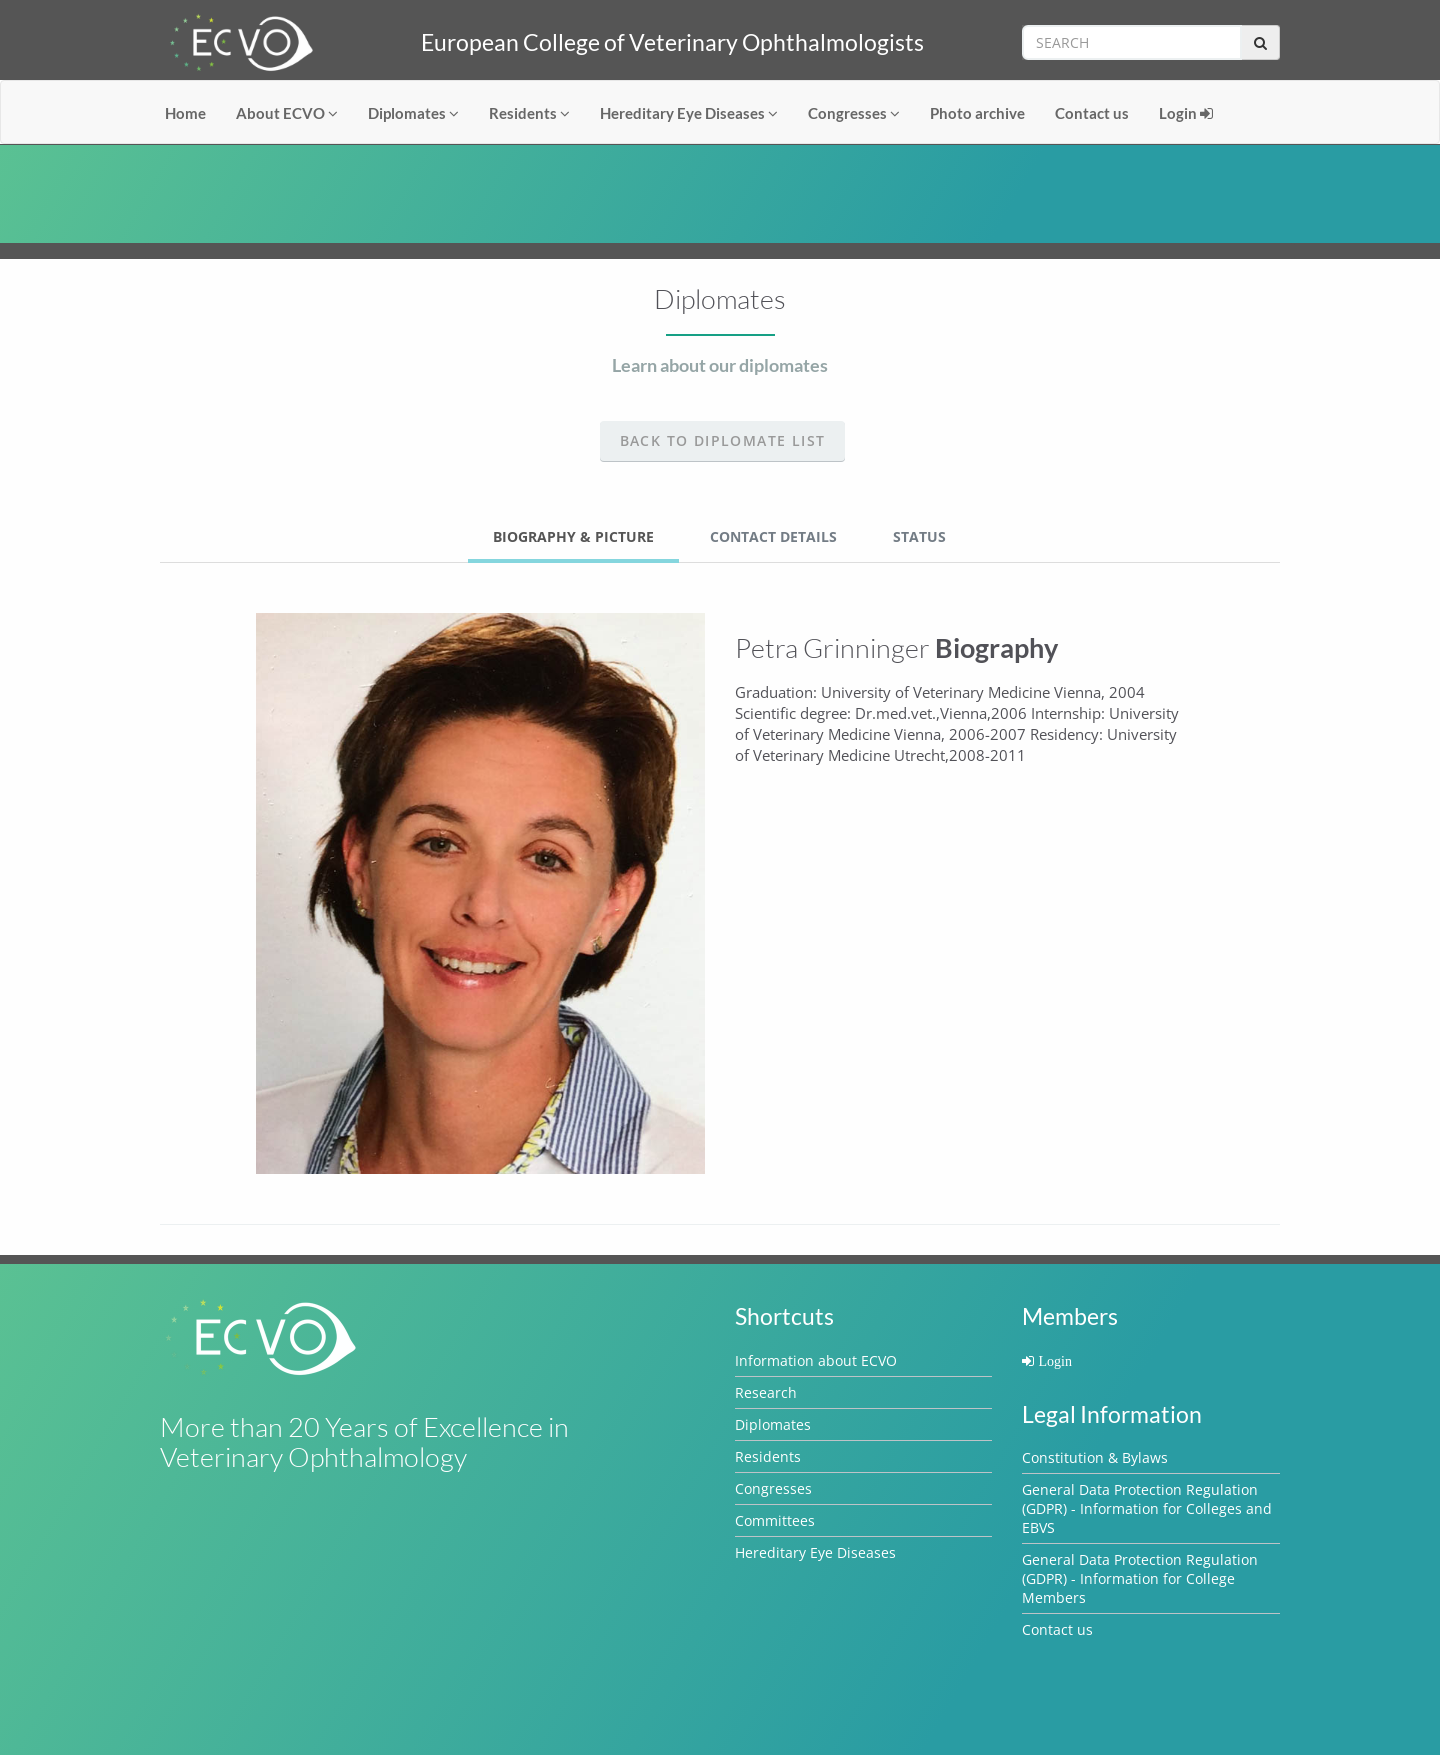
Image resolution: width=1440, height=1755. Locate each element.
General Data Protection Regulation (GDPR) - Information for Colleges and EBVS (1147, 1508)
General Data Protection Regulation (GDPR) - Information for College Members (1140, 1578)
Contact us (1092, 113)
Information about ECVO (816, 1360)
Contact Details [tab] (773, 536)
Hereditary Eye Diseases (689, 113)
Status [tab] (919, 536)
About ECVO (287, 113)
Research (766, 1392)
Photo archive (977, 113)
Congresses (854, 113)
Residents (529, 113)
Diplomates (413, 113)
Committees (775, 1520)
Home (185, 113)
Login (1186, 113)
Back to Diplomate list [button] (723, 440)
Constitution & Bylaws (1095, 1457)
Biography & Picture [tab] (573, 536)
